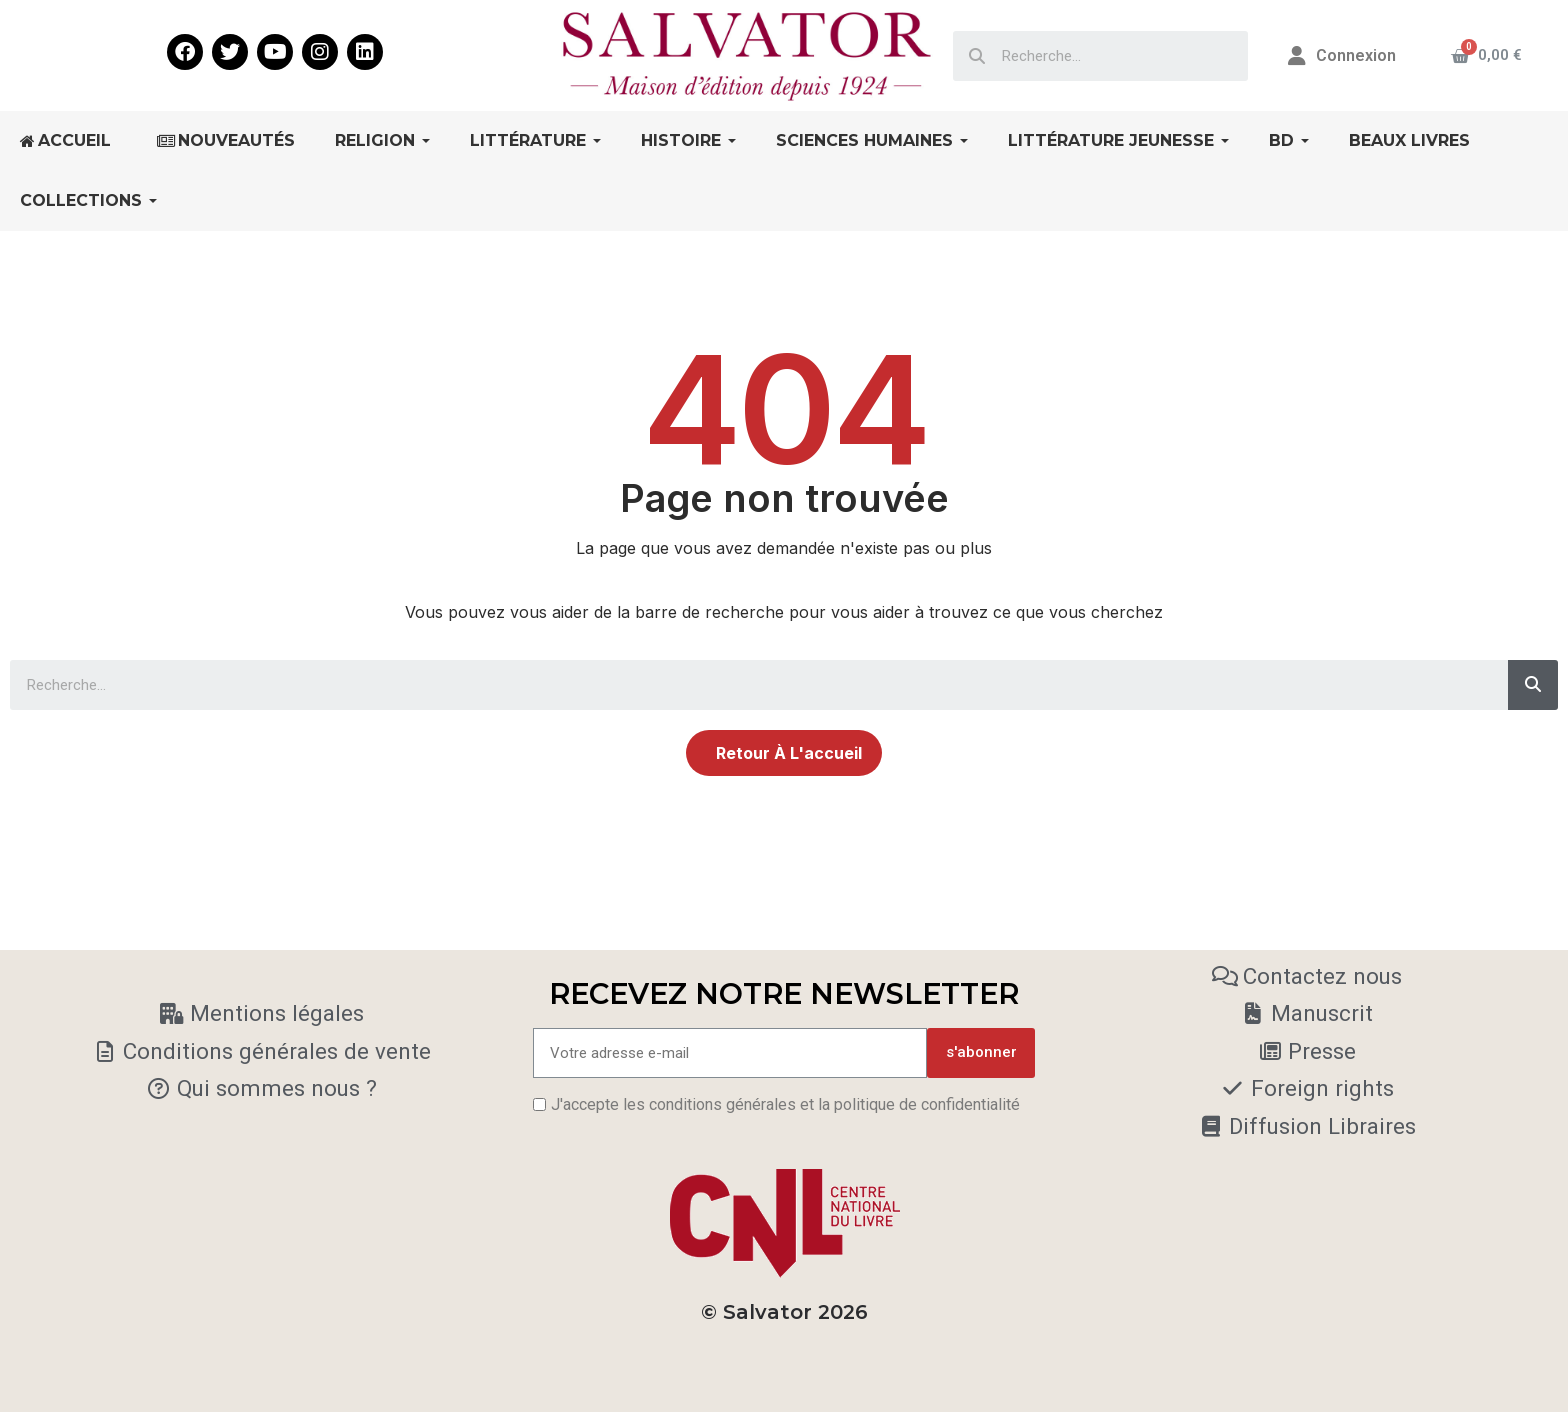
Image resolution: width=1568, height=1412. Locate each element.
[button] (784, 753)
